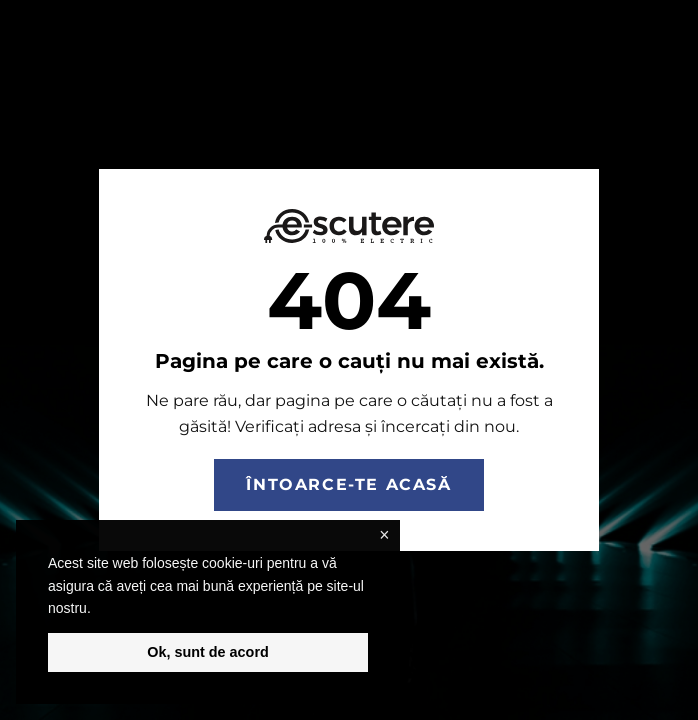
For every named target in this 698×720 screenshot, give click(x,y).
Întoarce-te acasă (348, 484)
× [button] (384, 535)
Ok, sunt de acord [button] (208, 652)
